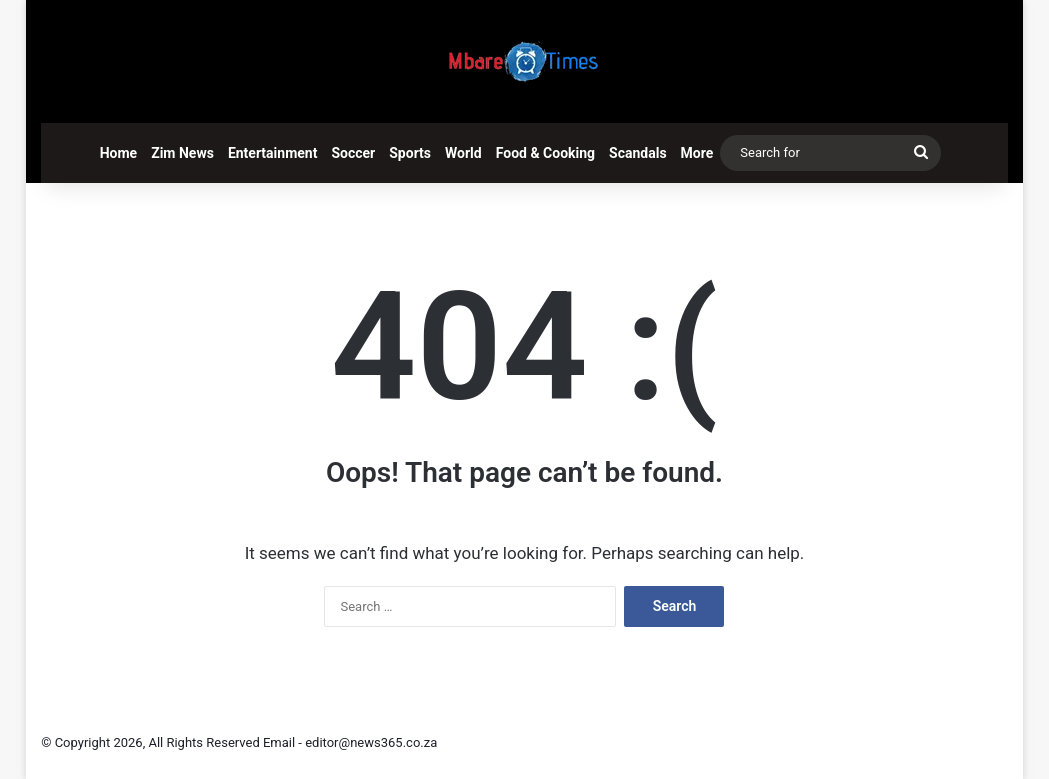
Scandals (638, 153)
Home (118, 153)
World (463, 153)
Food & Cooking (545, 153)
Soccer (353, 153)
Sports (410, 153)
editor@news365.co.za (371, 742)
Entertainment (273, 153)
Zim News (182, 153)
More (697, 153)
